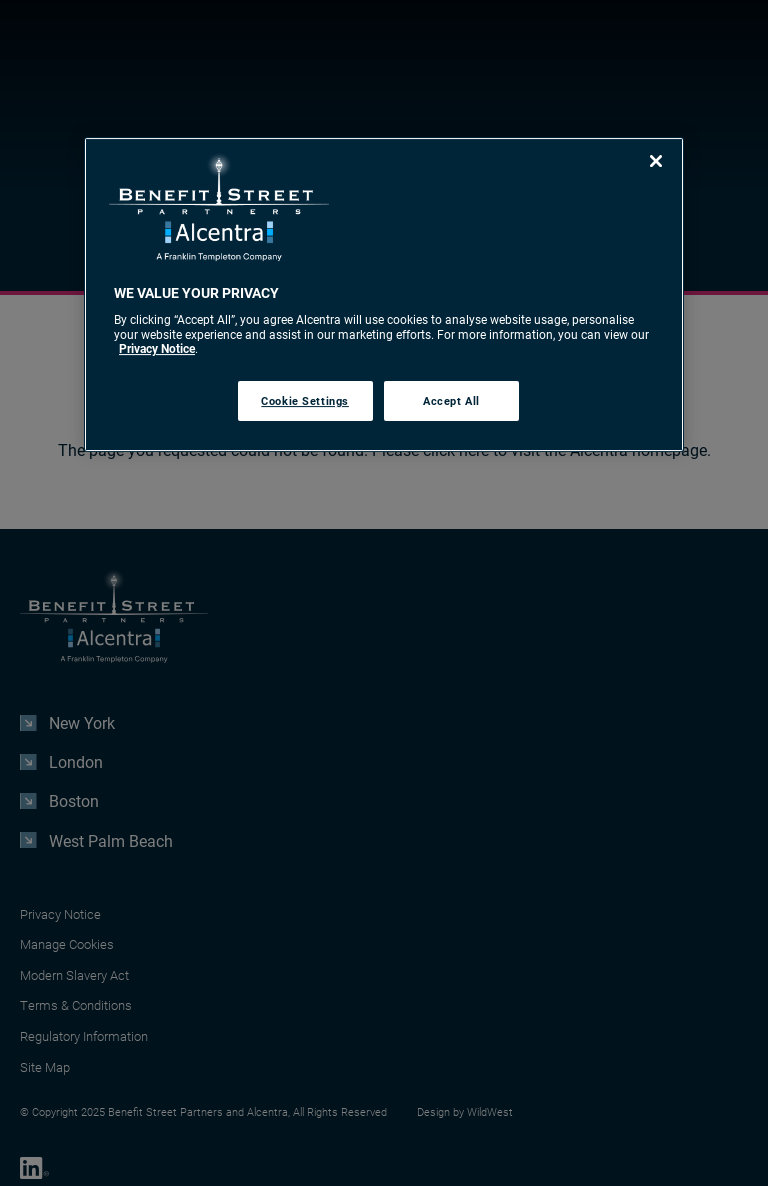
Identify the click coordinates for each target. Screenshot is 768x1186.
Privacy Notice (157, 348)
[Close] (656, 161)
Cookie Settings (305, 400)
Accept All (451, 400)
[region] (384, 294)
